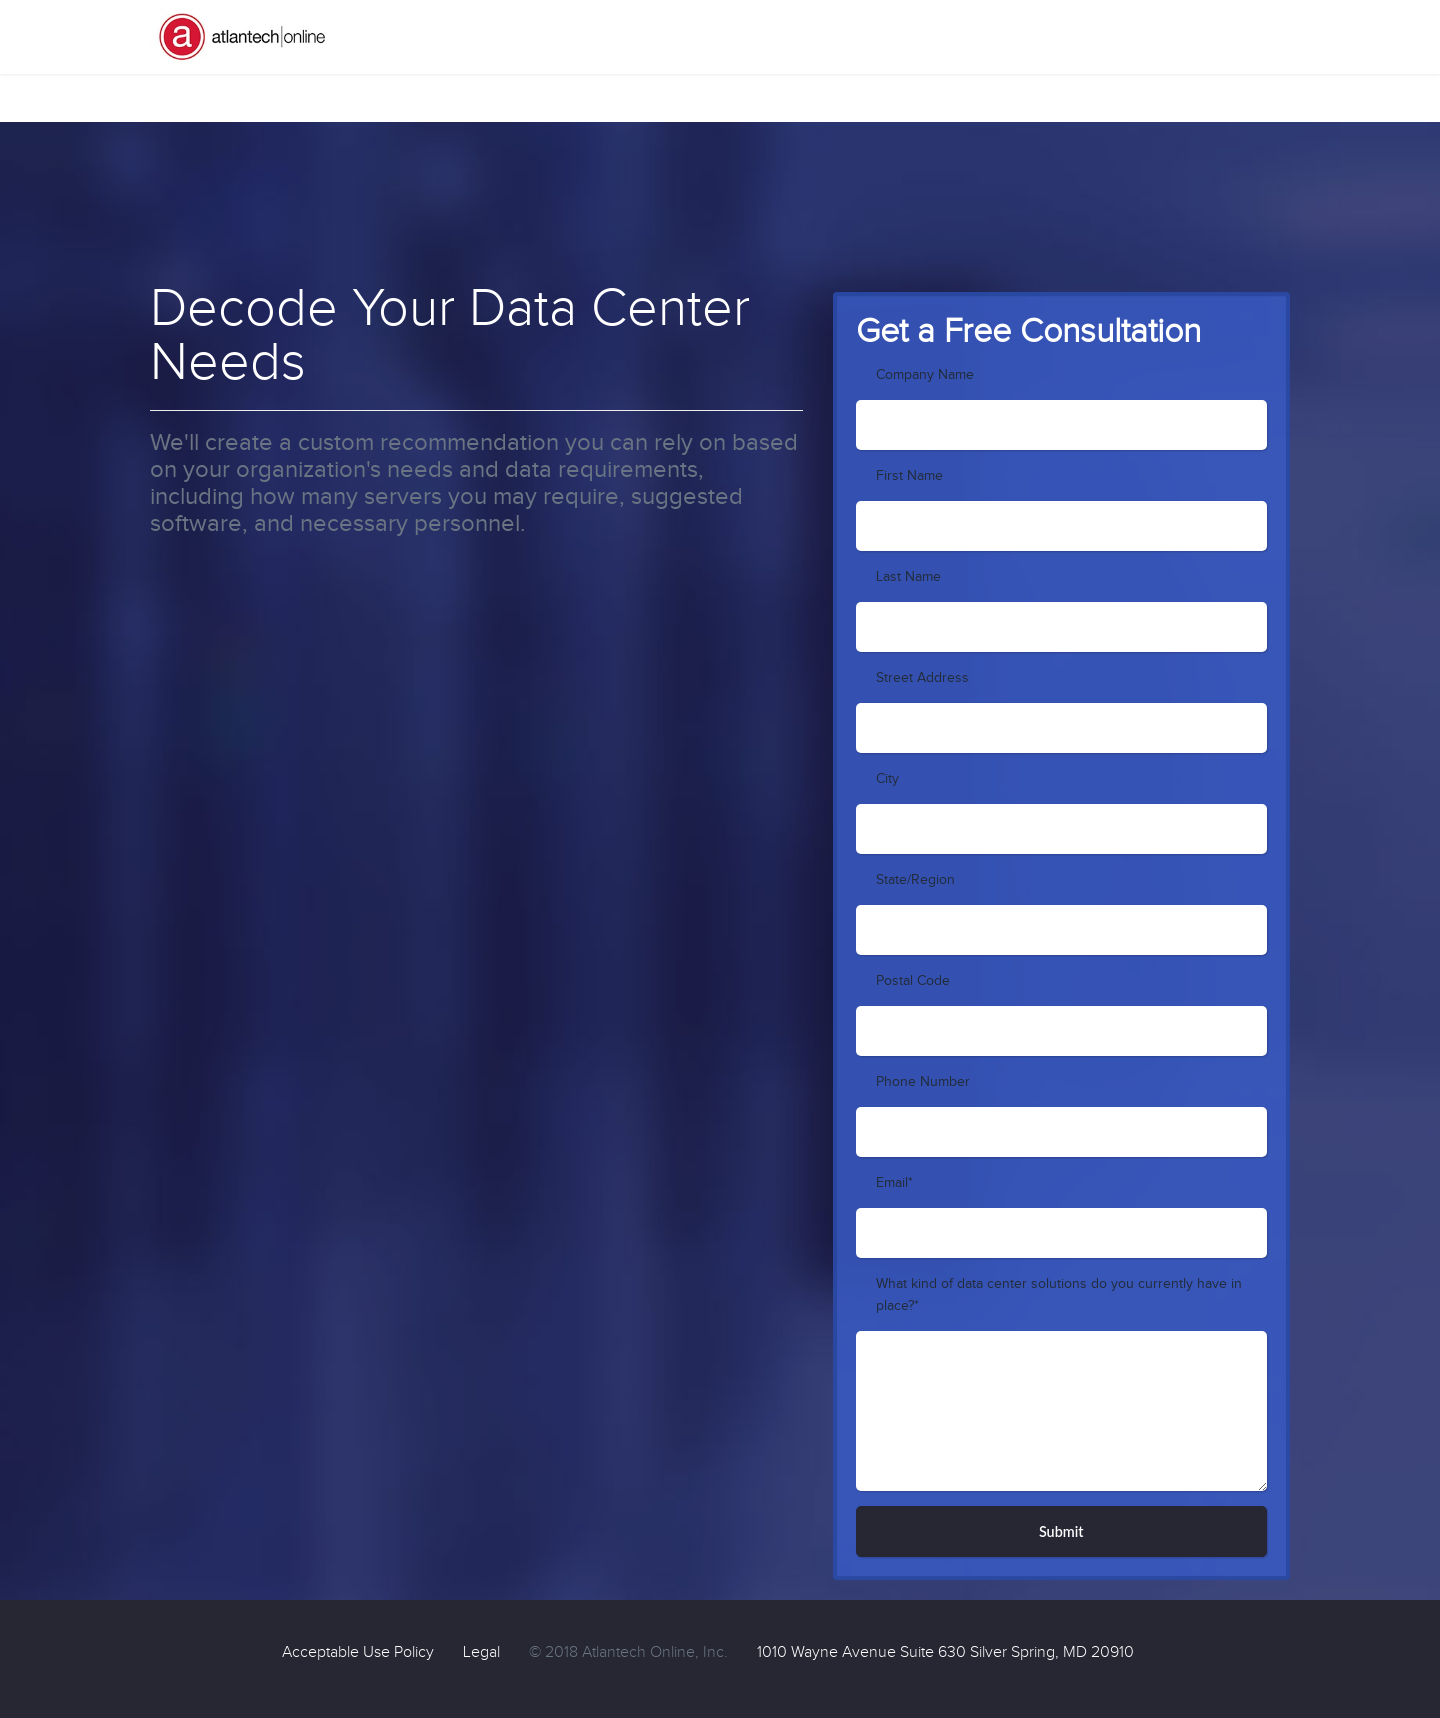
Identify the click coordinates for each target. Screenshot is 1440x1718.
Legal (481, 1652)
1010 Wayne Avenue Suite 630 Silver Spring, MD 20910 (945, 1652)
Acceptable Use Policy (358, 1652)
